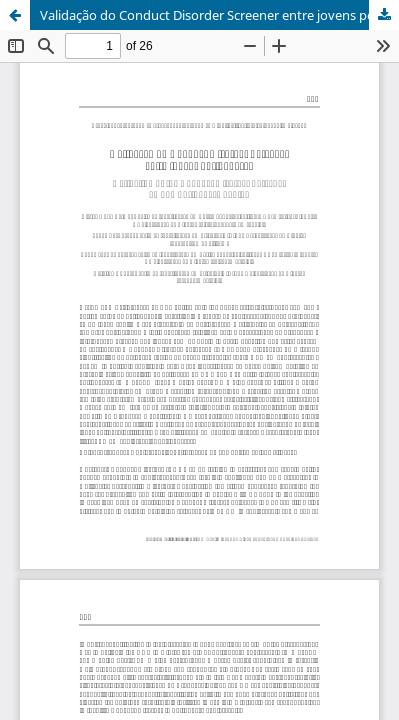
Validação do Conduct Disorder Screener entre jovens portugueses (219, 15)
